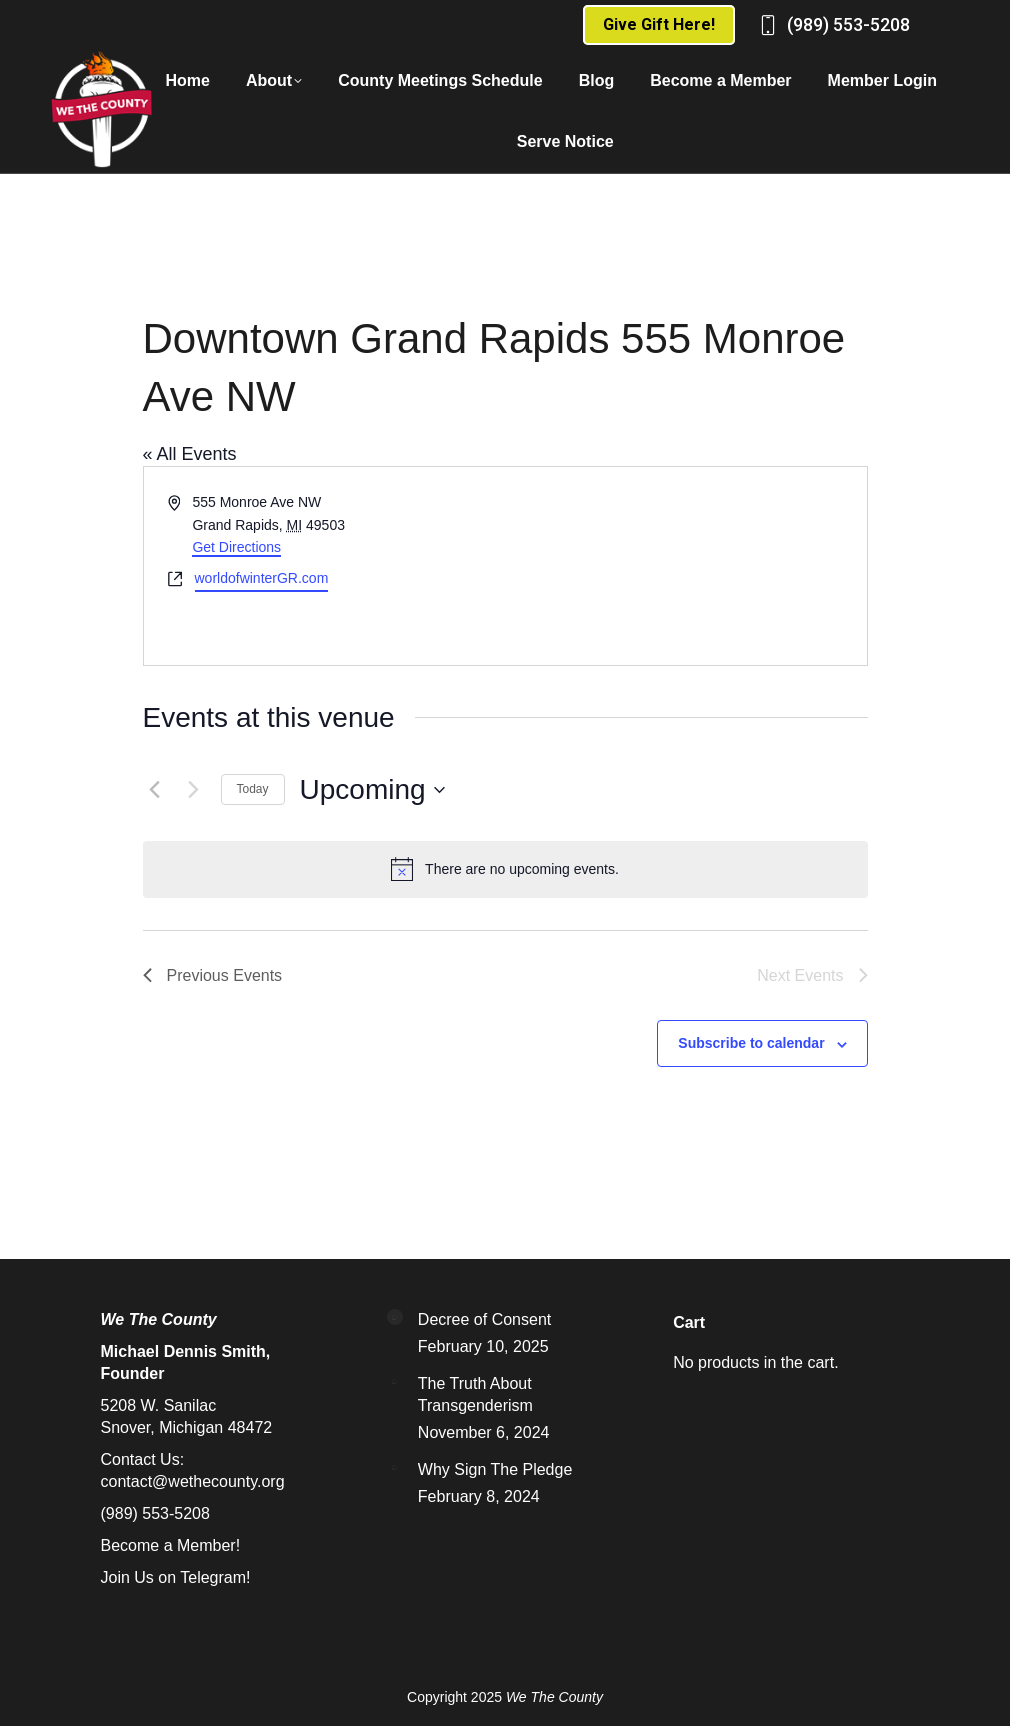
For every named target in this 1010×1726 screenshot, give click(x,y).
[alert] (505, 869)
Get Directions (236, 547)
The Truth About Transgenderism (475, 1394)
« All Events (190, 454)
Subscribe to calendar (751, 1043)
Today (253, 789)
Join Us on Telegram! (176, 1577)
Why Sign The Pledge (495, 1469)
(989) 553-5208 (848, 24)
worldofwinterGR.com (262, 578)
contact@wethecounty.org (193, 1481)
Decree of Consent (484, 1319)
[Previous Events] (155, 790)
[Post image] (395, 1317)
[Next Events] (194, 790)
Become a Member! (171, 1545)
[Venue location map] (684, 566)
